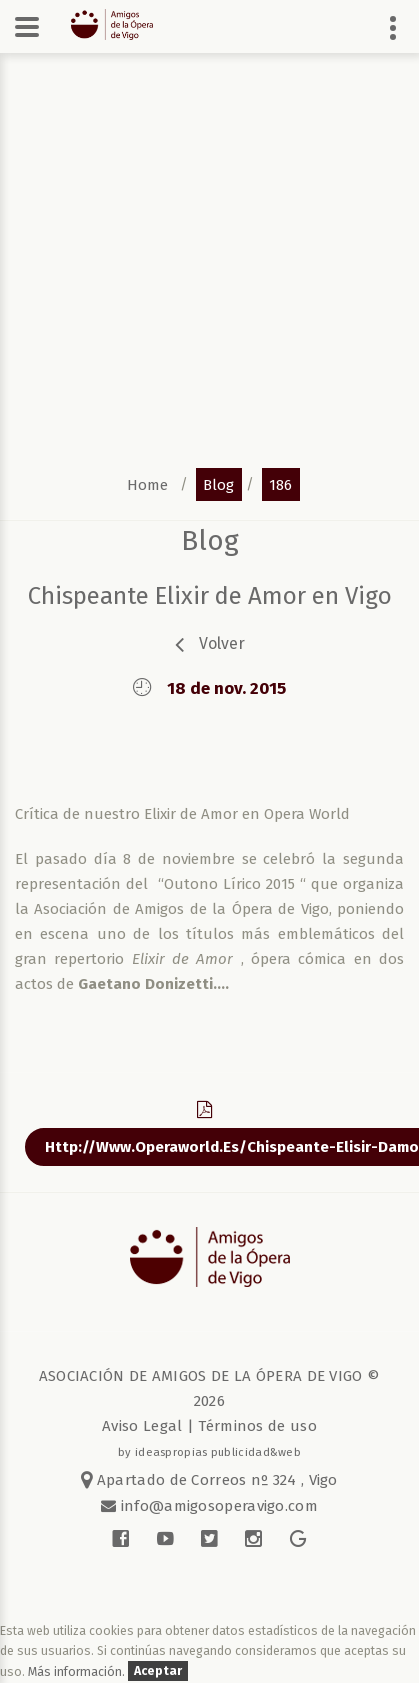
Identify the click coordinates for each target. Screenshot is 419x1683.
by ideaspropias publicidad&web (209, 1452)
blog (218, 484)
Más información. (78, 1671)
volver (222, 643)
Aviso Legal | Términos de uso (209, 1426)
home (147, 484)
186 (280, 484)
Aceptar (158, 1671)
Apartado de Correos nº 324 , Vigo (209, 1480)
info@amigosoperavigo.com (217, 1506)
